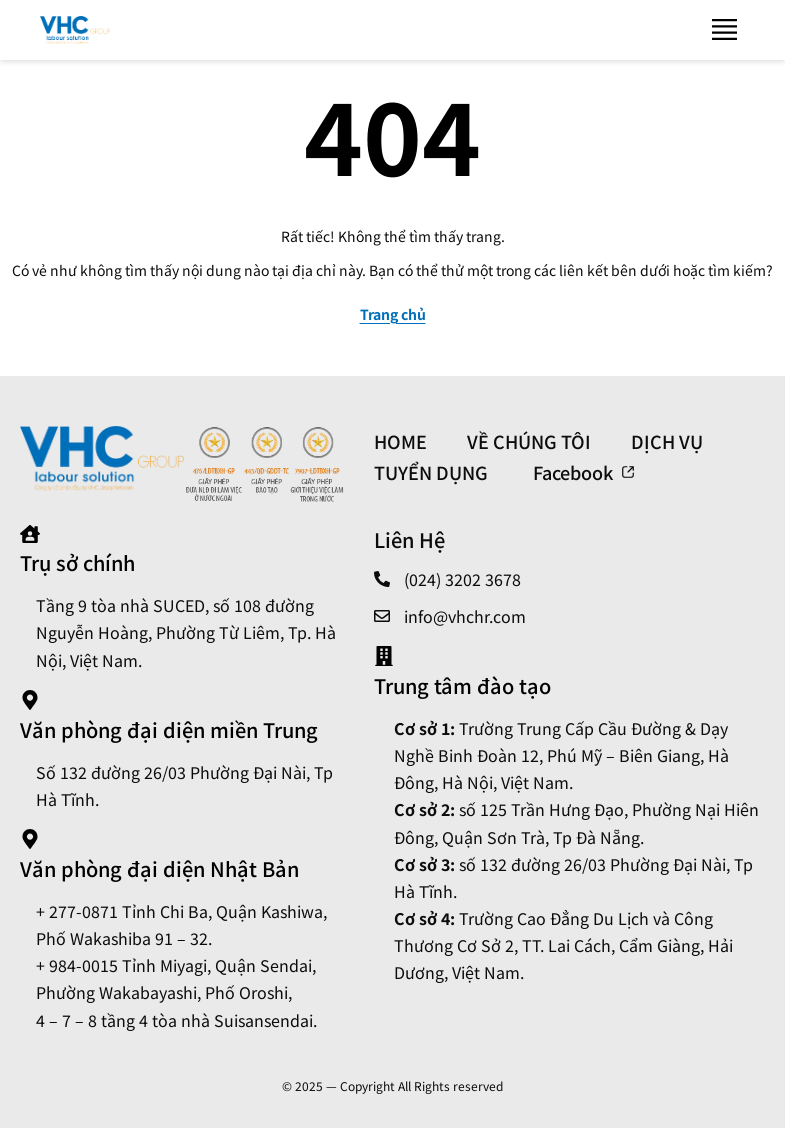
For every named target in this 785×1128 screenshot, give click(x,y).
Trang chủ (393, 314)
